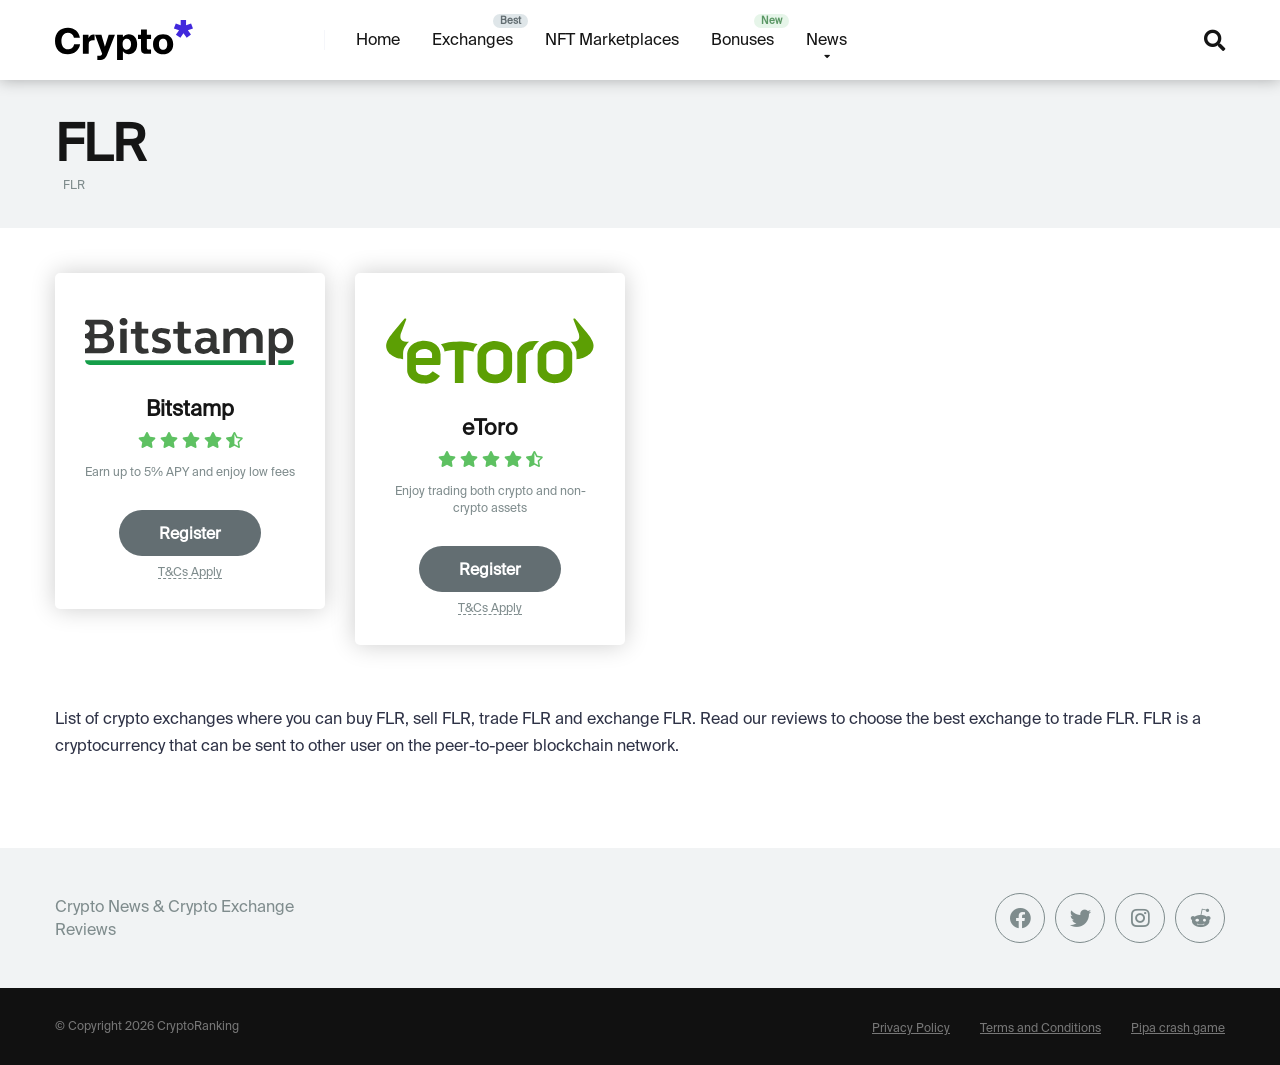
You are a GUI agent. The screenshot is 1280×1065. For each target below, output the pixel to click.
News (826, 39)
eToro (490, 427)
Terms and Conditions (1040, 1027)
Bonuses (742, 39)
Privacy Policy (911, 1027)
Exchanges (472, 39)
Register (190, 533)
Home (378, 39)
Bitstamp (190, 408)
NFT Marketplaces (612, 39)
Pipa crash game (1178, 1027)
